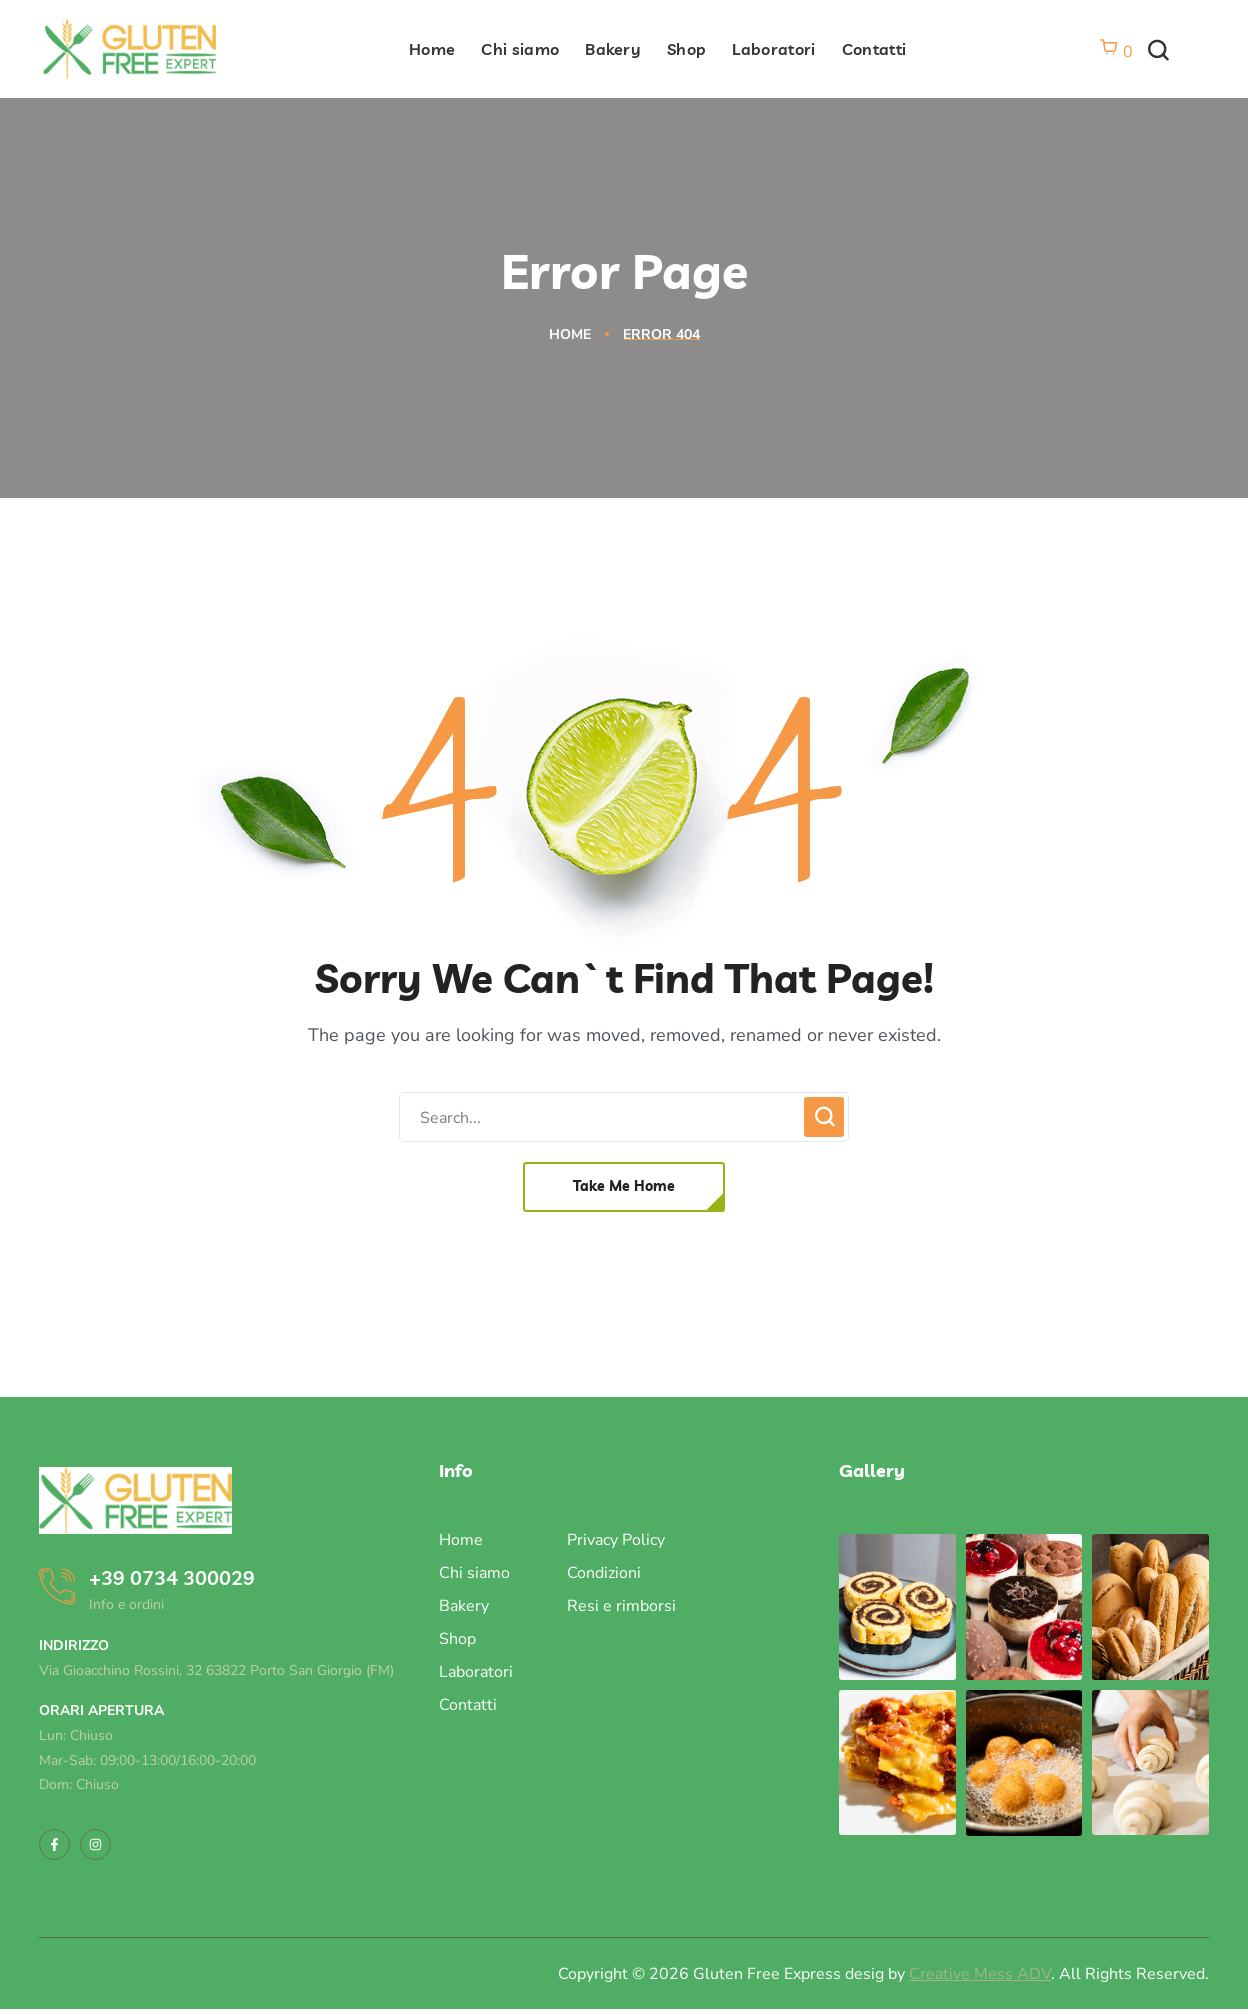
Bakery (464, 1606)
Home (570, 334)
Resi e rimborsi (621, 1606)
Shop (457, 1639)
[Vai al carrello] (1116, 52)
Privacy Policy (616, 1540)
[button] (1158, 51)
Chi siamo (474, 1573)
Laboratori (476, 1672)
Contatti (468, 1705)
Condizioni (604, 1573)
